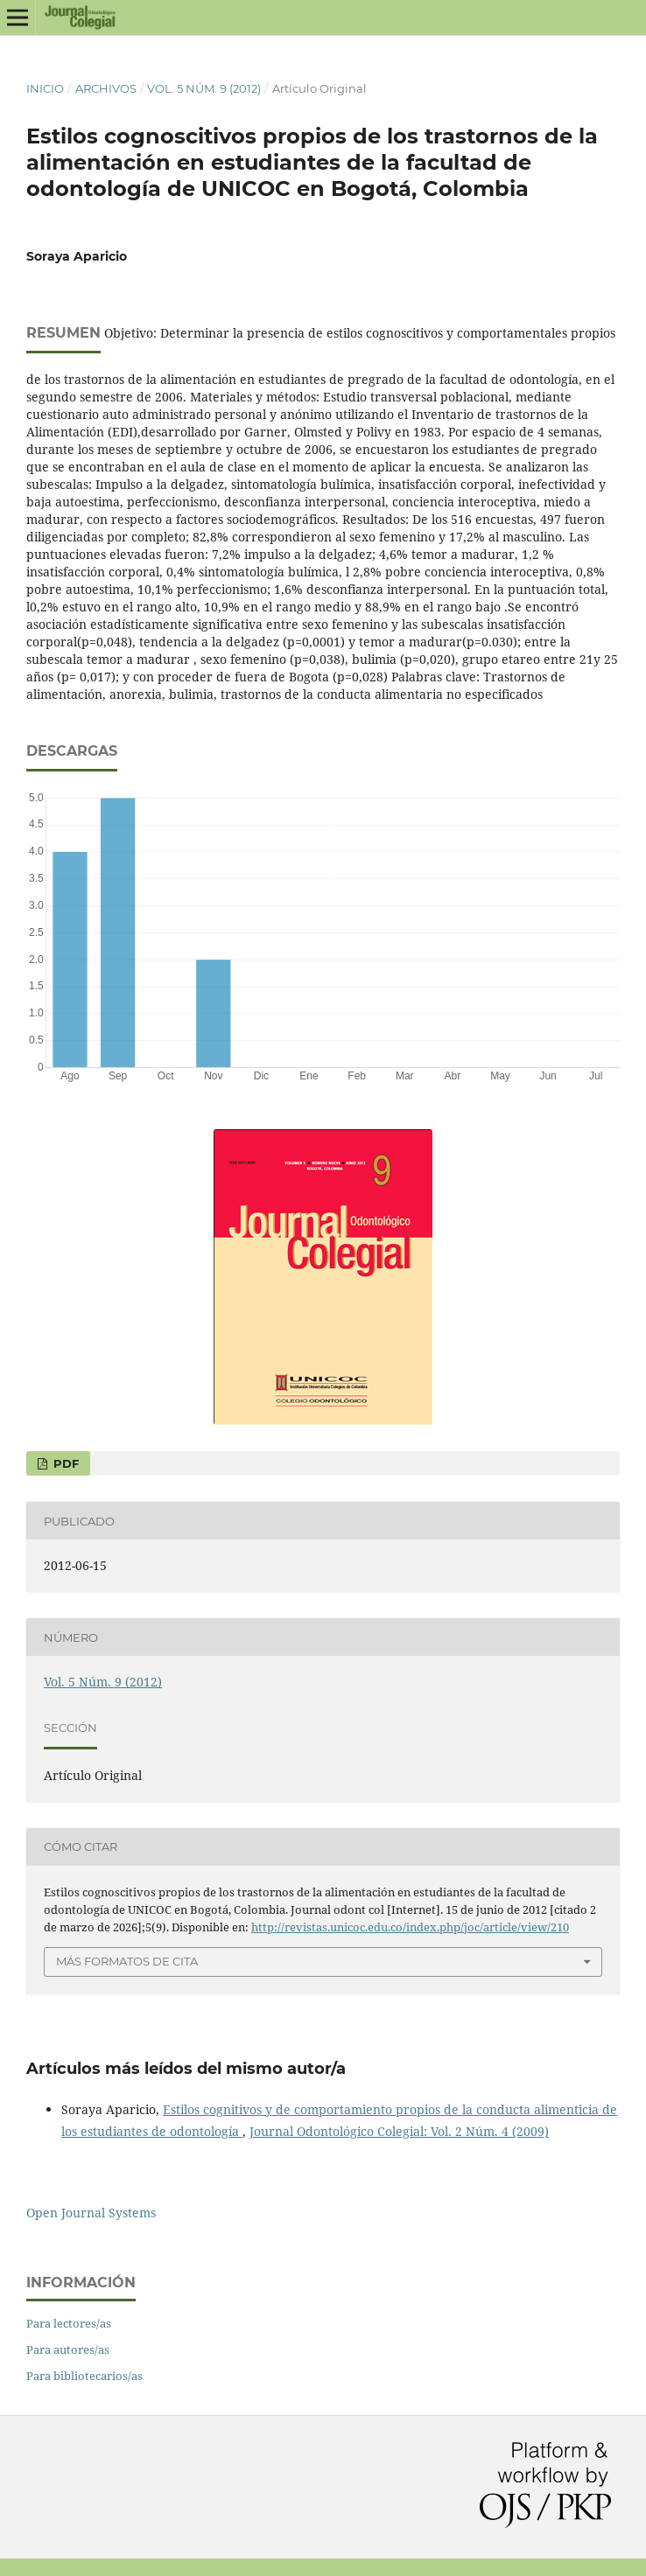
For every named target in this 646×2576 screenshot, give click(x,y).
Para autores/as (67, 2349)
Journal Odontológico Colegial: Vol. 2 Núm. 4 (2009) (399, 2131)
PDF (64, 1463)
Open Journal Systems (91, 2212)
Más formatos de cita (127, 1961)
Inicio (45, 88)
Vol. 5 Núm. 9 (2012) (204, 88)
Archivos (106, 88)
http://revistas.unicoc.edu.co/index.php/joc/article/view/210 (410, 1927)
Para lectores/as (68, 2323)
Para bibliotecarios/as (84, 2376)
